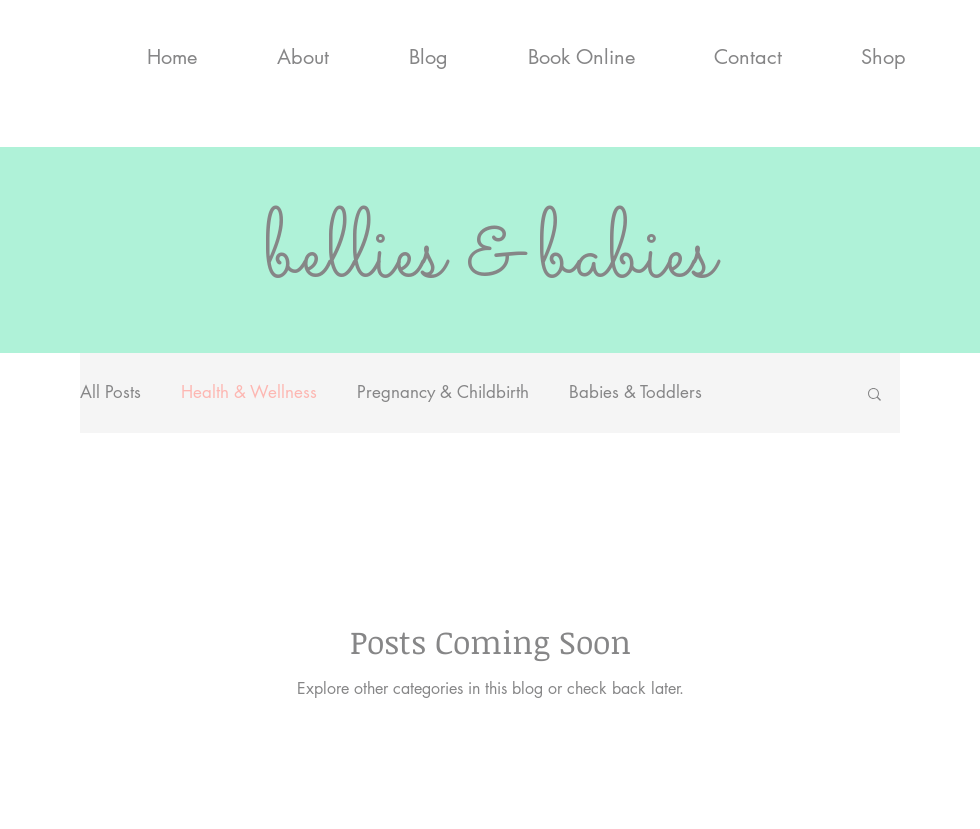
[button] (874, 395)
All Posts (110, 392)
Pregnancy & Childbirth (443, 392)
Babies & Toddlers (635, 392)
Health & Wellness (249, 392)
